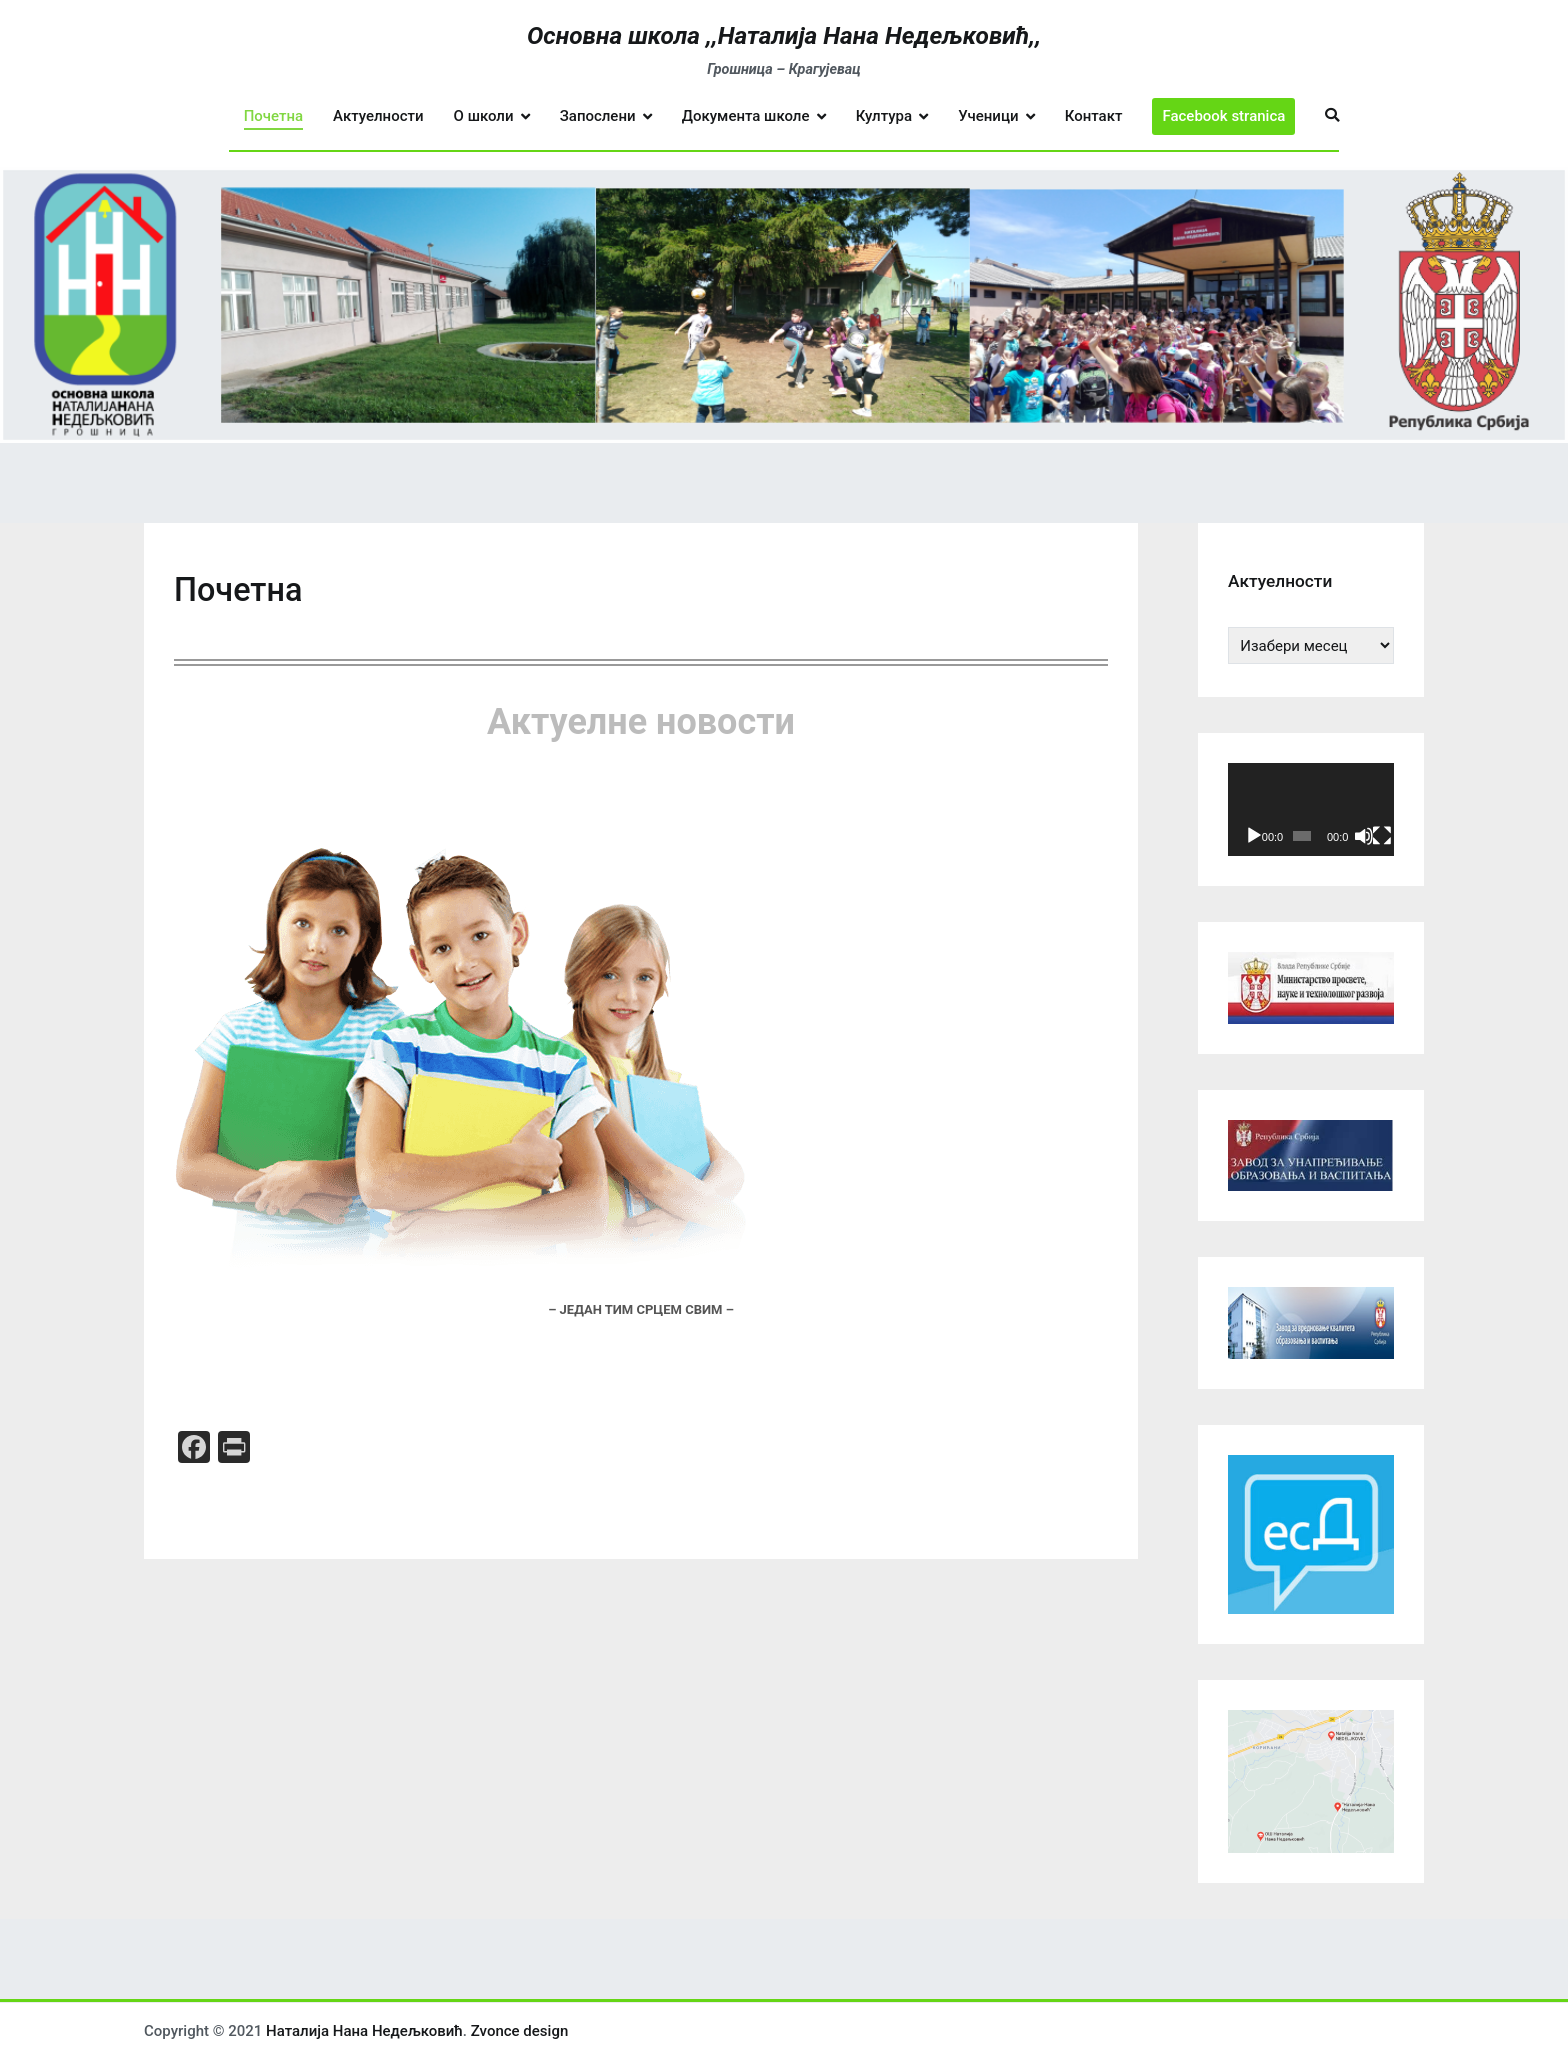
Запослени (598, 116)
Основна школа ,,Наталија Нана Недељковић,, (784, 35)
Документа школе (746, 116)
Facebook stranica (1223, 116)
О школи (484, 116)
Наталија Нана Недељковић (364, 2031)
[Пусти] (1254, 836)
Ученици (988, 116)
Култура (884, 116)
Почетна (273, 116)
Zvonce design (520, 2031)
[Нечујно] (1364, 836)
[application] (1311, 809)
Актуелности (378, 116)
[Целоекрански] (1382, 836)
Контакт (1094, 116)
